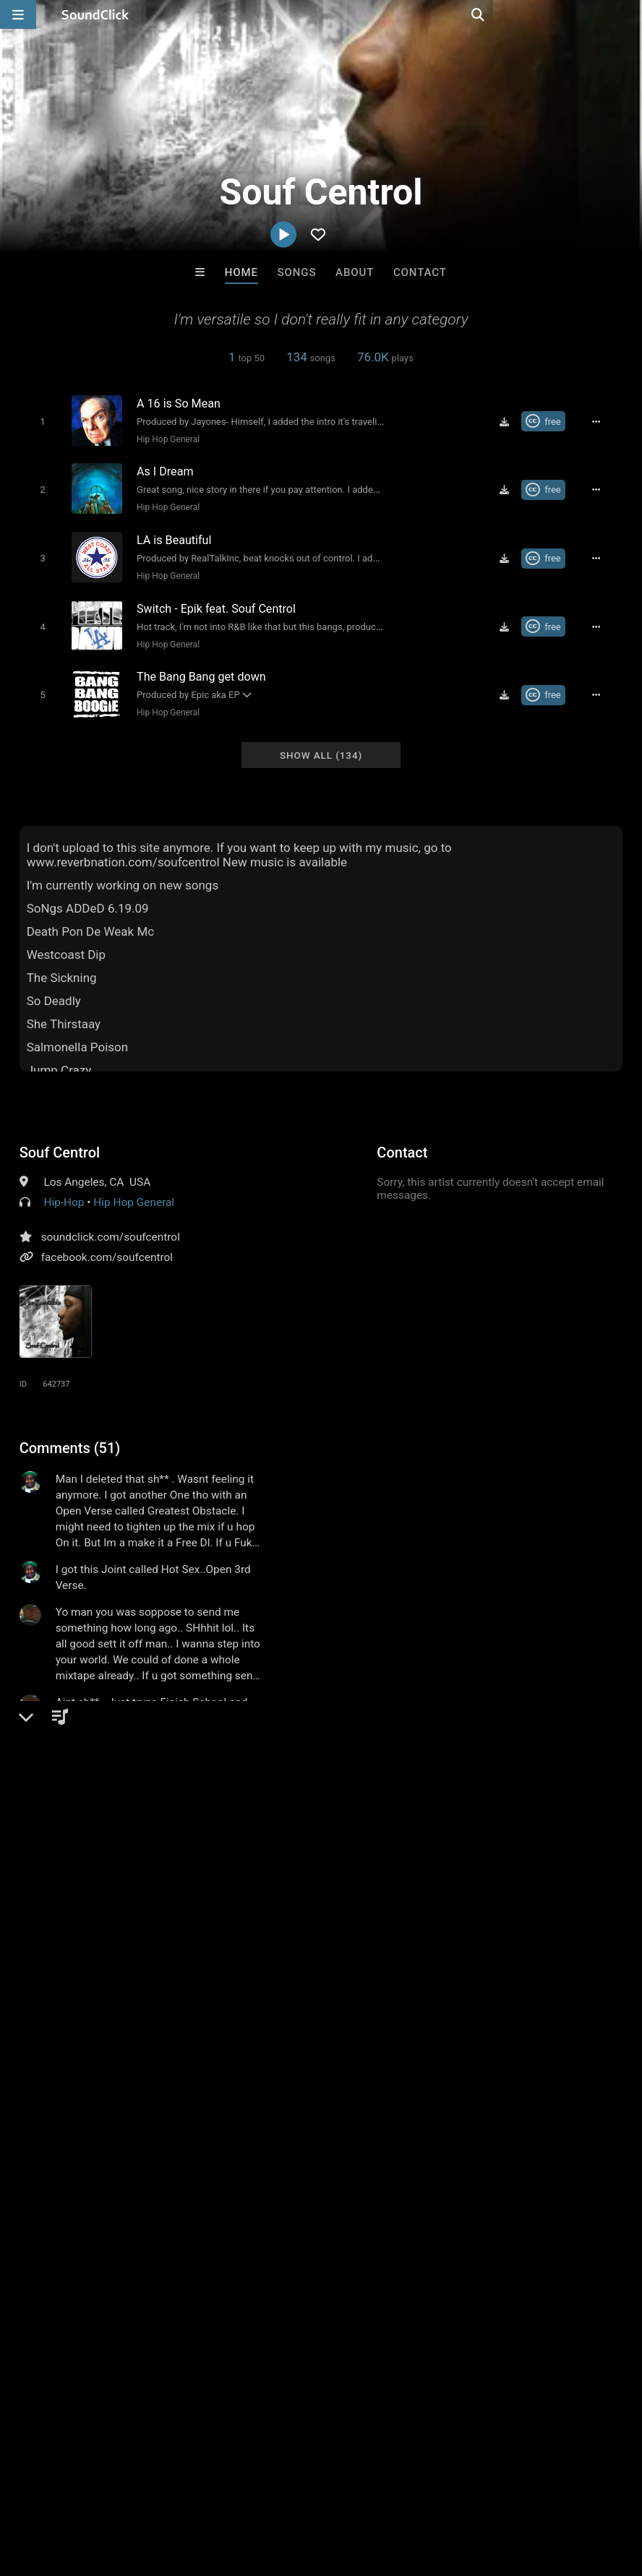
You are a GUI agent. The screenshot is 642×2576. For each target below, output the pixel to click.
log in (129, 1886)
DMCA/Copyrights (269, 2490)
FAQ (61, 2490)
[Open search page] (627, 14)
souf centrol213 (265, 2003)
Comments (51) (70, 1435)
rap (77, 1977)
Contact (420, 272)
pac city (194, 2003)
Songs (297, 272)
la (255, 1977)
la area (523, 1977)
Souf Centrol (60, 1139)
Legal (390, 2490)
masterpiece (304, 1977)
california (190, 1977)
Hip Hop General (163, 439)
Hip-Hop (63, 1189)
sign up (77, 1886)
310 (562, 1977)
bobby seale (52, 2003)
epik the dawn (459, 1977)
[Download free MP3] (511, 421)
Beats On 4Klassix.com (386, 2268)
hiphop (39, 1977)
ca (232, 1977)
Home (241, 272)
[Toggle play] (37, 420)
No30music (261, 2268)
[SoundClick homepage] (95, 14)
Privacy (345, 2490)
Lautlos (142, 2268)
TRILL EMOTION (499, 2268)
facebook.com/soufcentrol (107, 1244)
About (354, 272)
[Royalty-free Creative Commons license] (550, 421)
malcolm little (128, 2003)
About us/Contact (128, 2490)
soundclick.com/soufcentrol (110, 1224)
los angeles (126, 1977)
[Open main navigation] (18, 14)
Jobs (198, 2490)
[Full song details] (603, 421)
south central (380, 1977)
